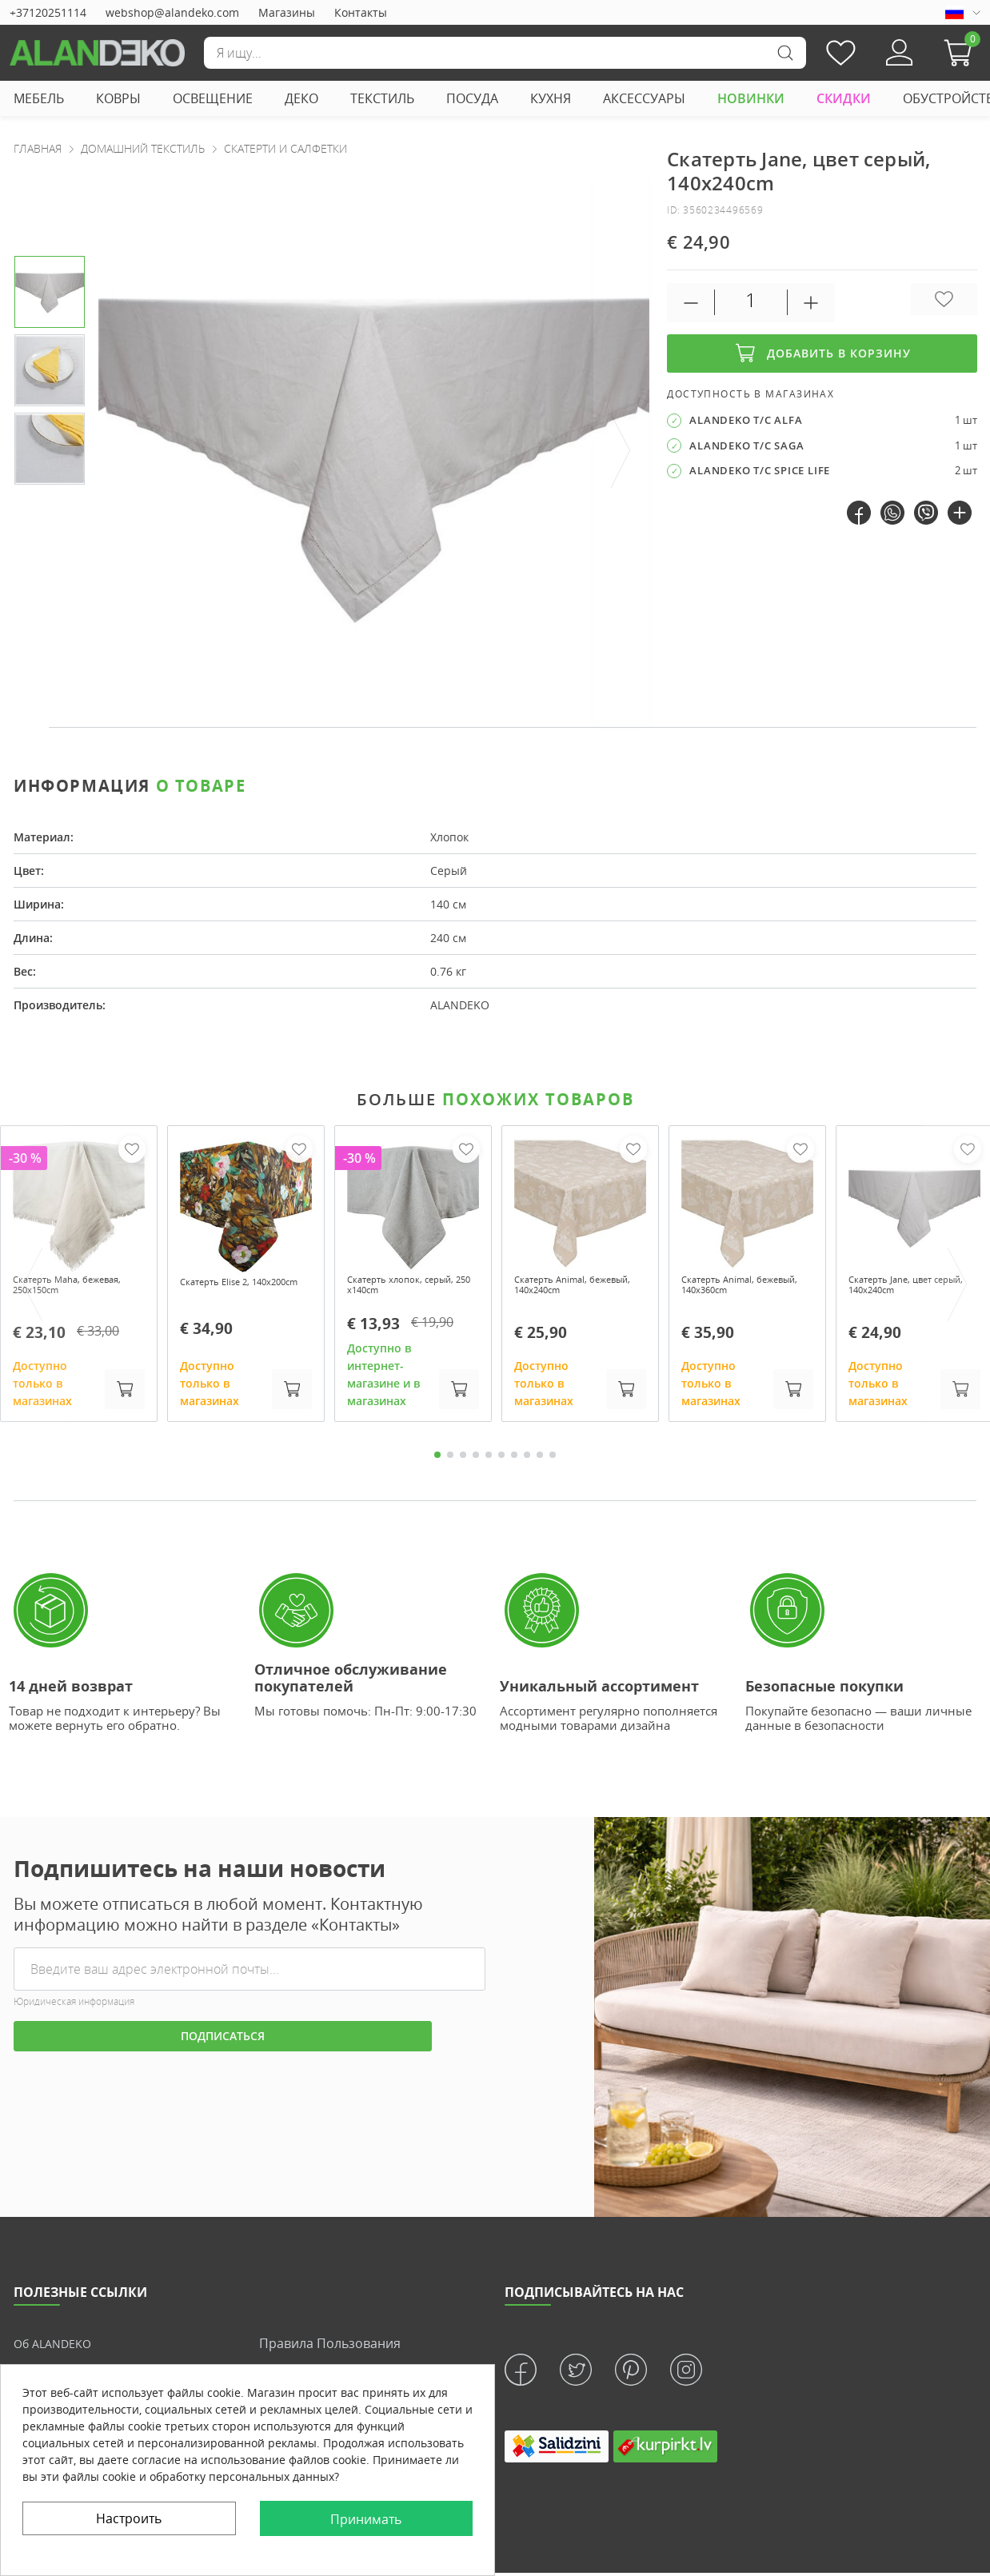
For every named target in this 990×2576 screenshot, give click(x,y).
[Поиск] (504, 53)
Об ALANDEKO (57, 2348)
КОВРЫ (118, 98)
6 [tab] (501, 1460)
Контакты (360, 12)
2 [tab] (450, 1460)
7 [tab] (514, 1460)
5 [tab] (488, 1460)
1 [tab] (437, 1460)
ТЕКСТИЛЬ (382, 98)
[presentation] (621, 451)
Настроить (129, 2518)
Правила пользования (330, 2348)
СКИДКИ (843, 98)
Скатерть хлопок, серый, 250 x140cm (399, 1287)
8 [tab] (527, 1460)
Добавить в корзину (822, 353)
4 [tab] (476, 1460)
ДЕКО (301, 98)
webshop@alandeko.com (172, 12)
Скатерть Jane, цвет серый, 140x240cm (902, 1287)
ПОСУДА (472, 98)
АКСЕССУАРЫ (644, 98)
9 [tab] (540, 1460)
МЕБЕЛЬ (39, 98)
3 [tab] (463, 1460)
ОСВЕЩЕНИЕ (213, 98)
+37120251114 (48, 12)
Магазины (286, 12)
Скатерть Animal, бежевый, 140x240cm (571, 1287)
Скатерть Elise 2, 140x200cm (225, 1287)
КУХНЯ (550, 98)
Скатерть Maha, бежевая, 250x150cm (69, 1287)
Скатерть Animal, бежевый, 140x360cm (738, 1287)
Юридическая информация (74, 2007)
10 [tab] (552, 1460)
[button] (962, 52)
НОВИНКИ (750, 98)
